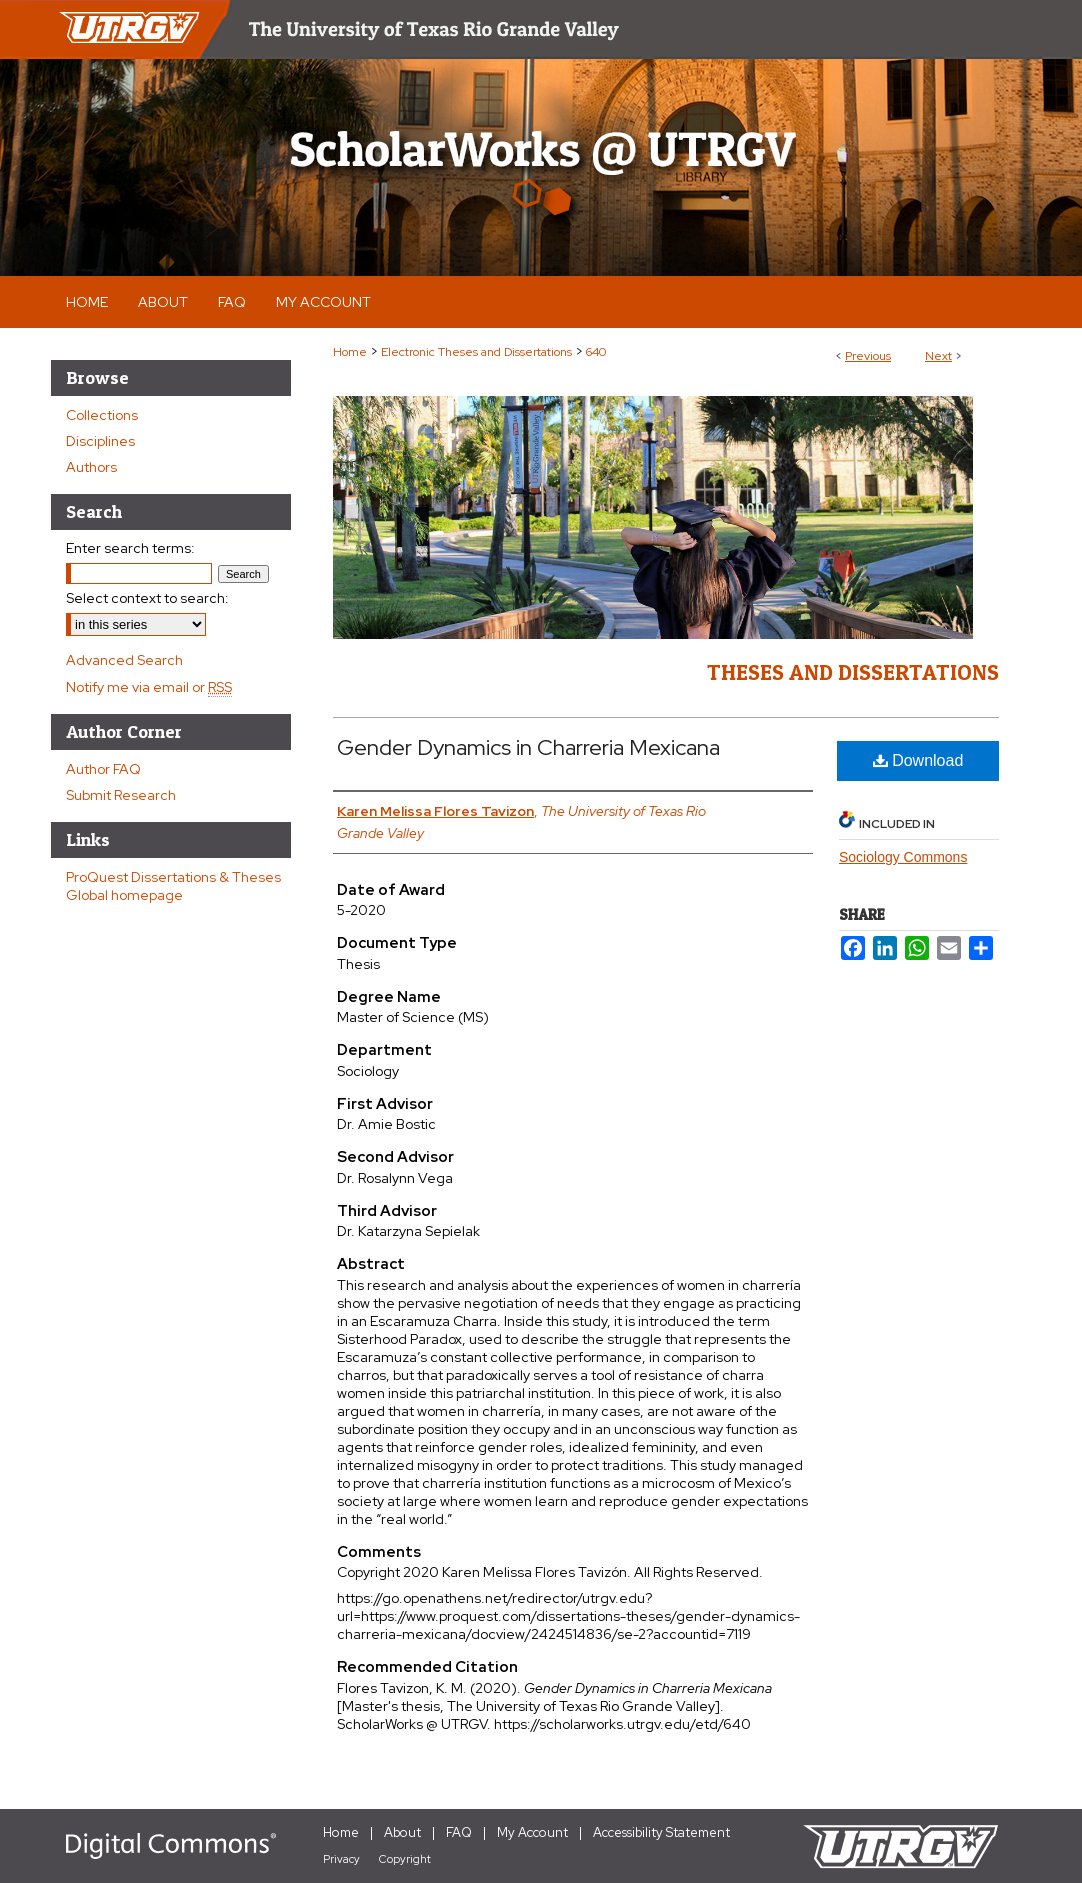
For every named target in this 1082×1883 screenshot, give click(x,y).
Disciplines (100, 441)
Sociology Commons (903, 857)
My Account (532, 1832)
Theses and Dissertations (853, 672)
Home (350, 352)
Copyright (405, 1859)
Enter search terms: (130, 548)
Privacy (341, 1859)
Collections (102, 415)
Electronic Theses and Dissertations (476, 352)
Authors (91, 467)
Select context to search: (147, 598)
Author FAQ (103, 769)
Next (938, 356)
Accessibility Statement (661, 1832)
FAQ (459, 1832)
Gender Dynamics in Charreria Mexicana (528, 747)
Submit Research (121, 795)
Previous (868, 356)
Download (918, 760)
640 (596, 352)
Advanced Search (124, 660)
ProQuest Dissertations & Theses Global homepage (173, 886)
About (402, 1832)
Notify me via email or (149, 687)
